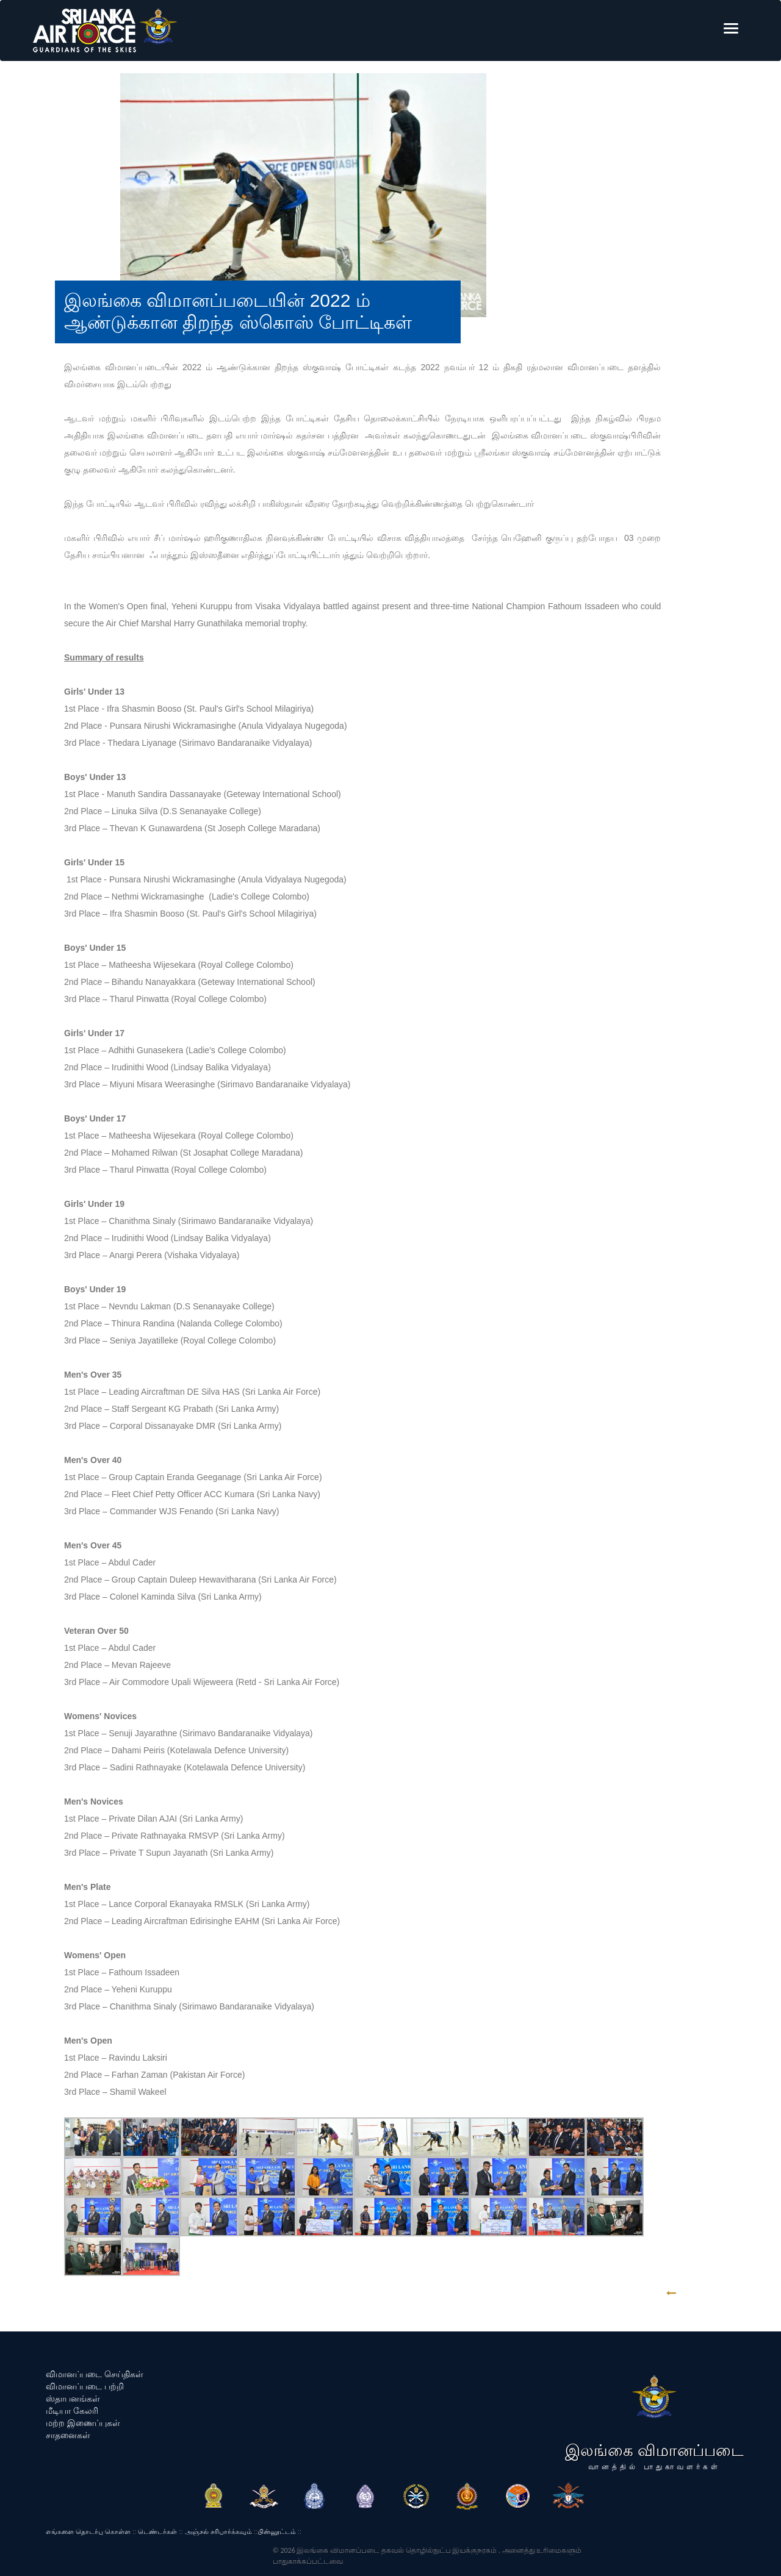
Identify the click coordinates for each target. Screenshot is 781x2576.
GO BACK (709, 2293)
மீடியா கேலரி (72, 2411)
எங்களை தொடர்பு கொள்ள (88, 2531)
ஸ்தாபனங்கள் (73, 2398)
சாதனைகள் (68, 2435)
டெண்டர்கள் (157, 2531)
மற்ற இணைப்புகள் (83, 2423)
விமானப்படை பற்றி (85, 2386)
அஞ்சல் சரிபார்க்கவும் (218, 2531)
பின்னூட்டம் (276, 2531)
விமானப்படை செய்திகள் (94, 2374)
